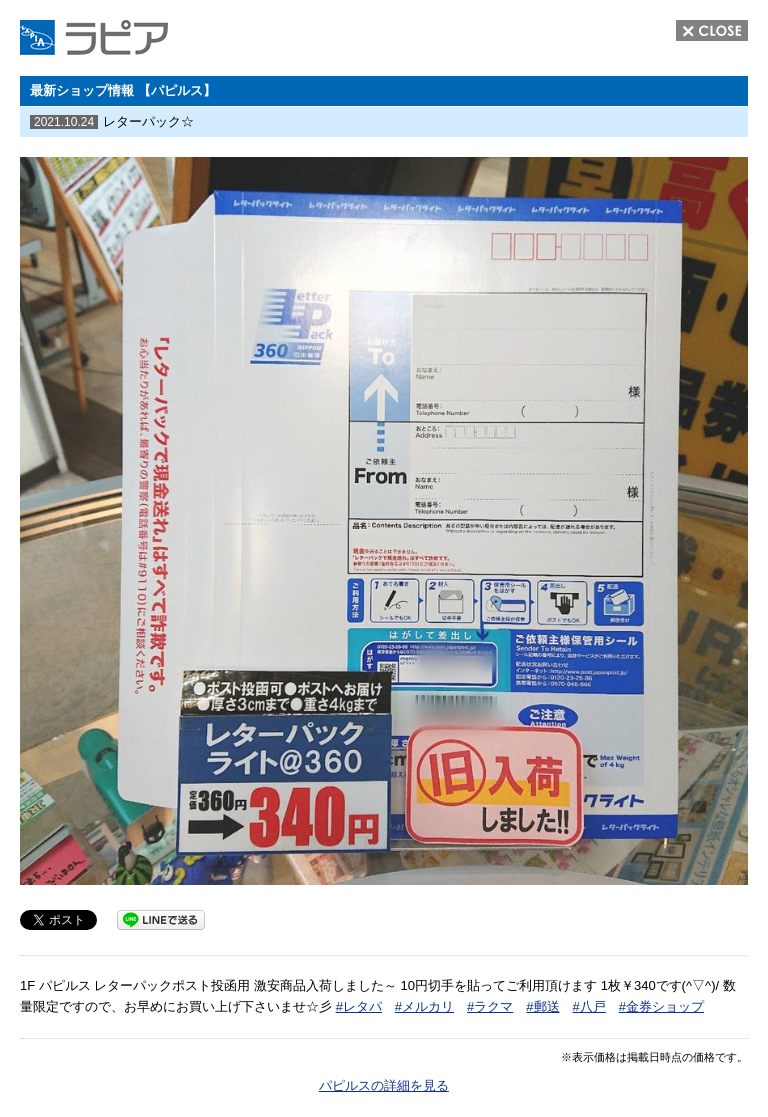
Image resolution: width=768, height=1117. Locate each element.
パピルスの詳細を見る (384, 1085)
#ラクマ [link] (490, 1006)
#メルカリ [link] (424, 1006)
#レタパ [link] (359, 1006)
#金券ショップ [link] (661, 1006)
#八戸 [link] (589, 1006)
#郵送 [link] (542, 1006)
